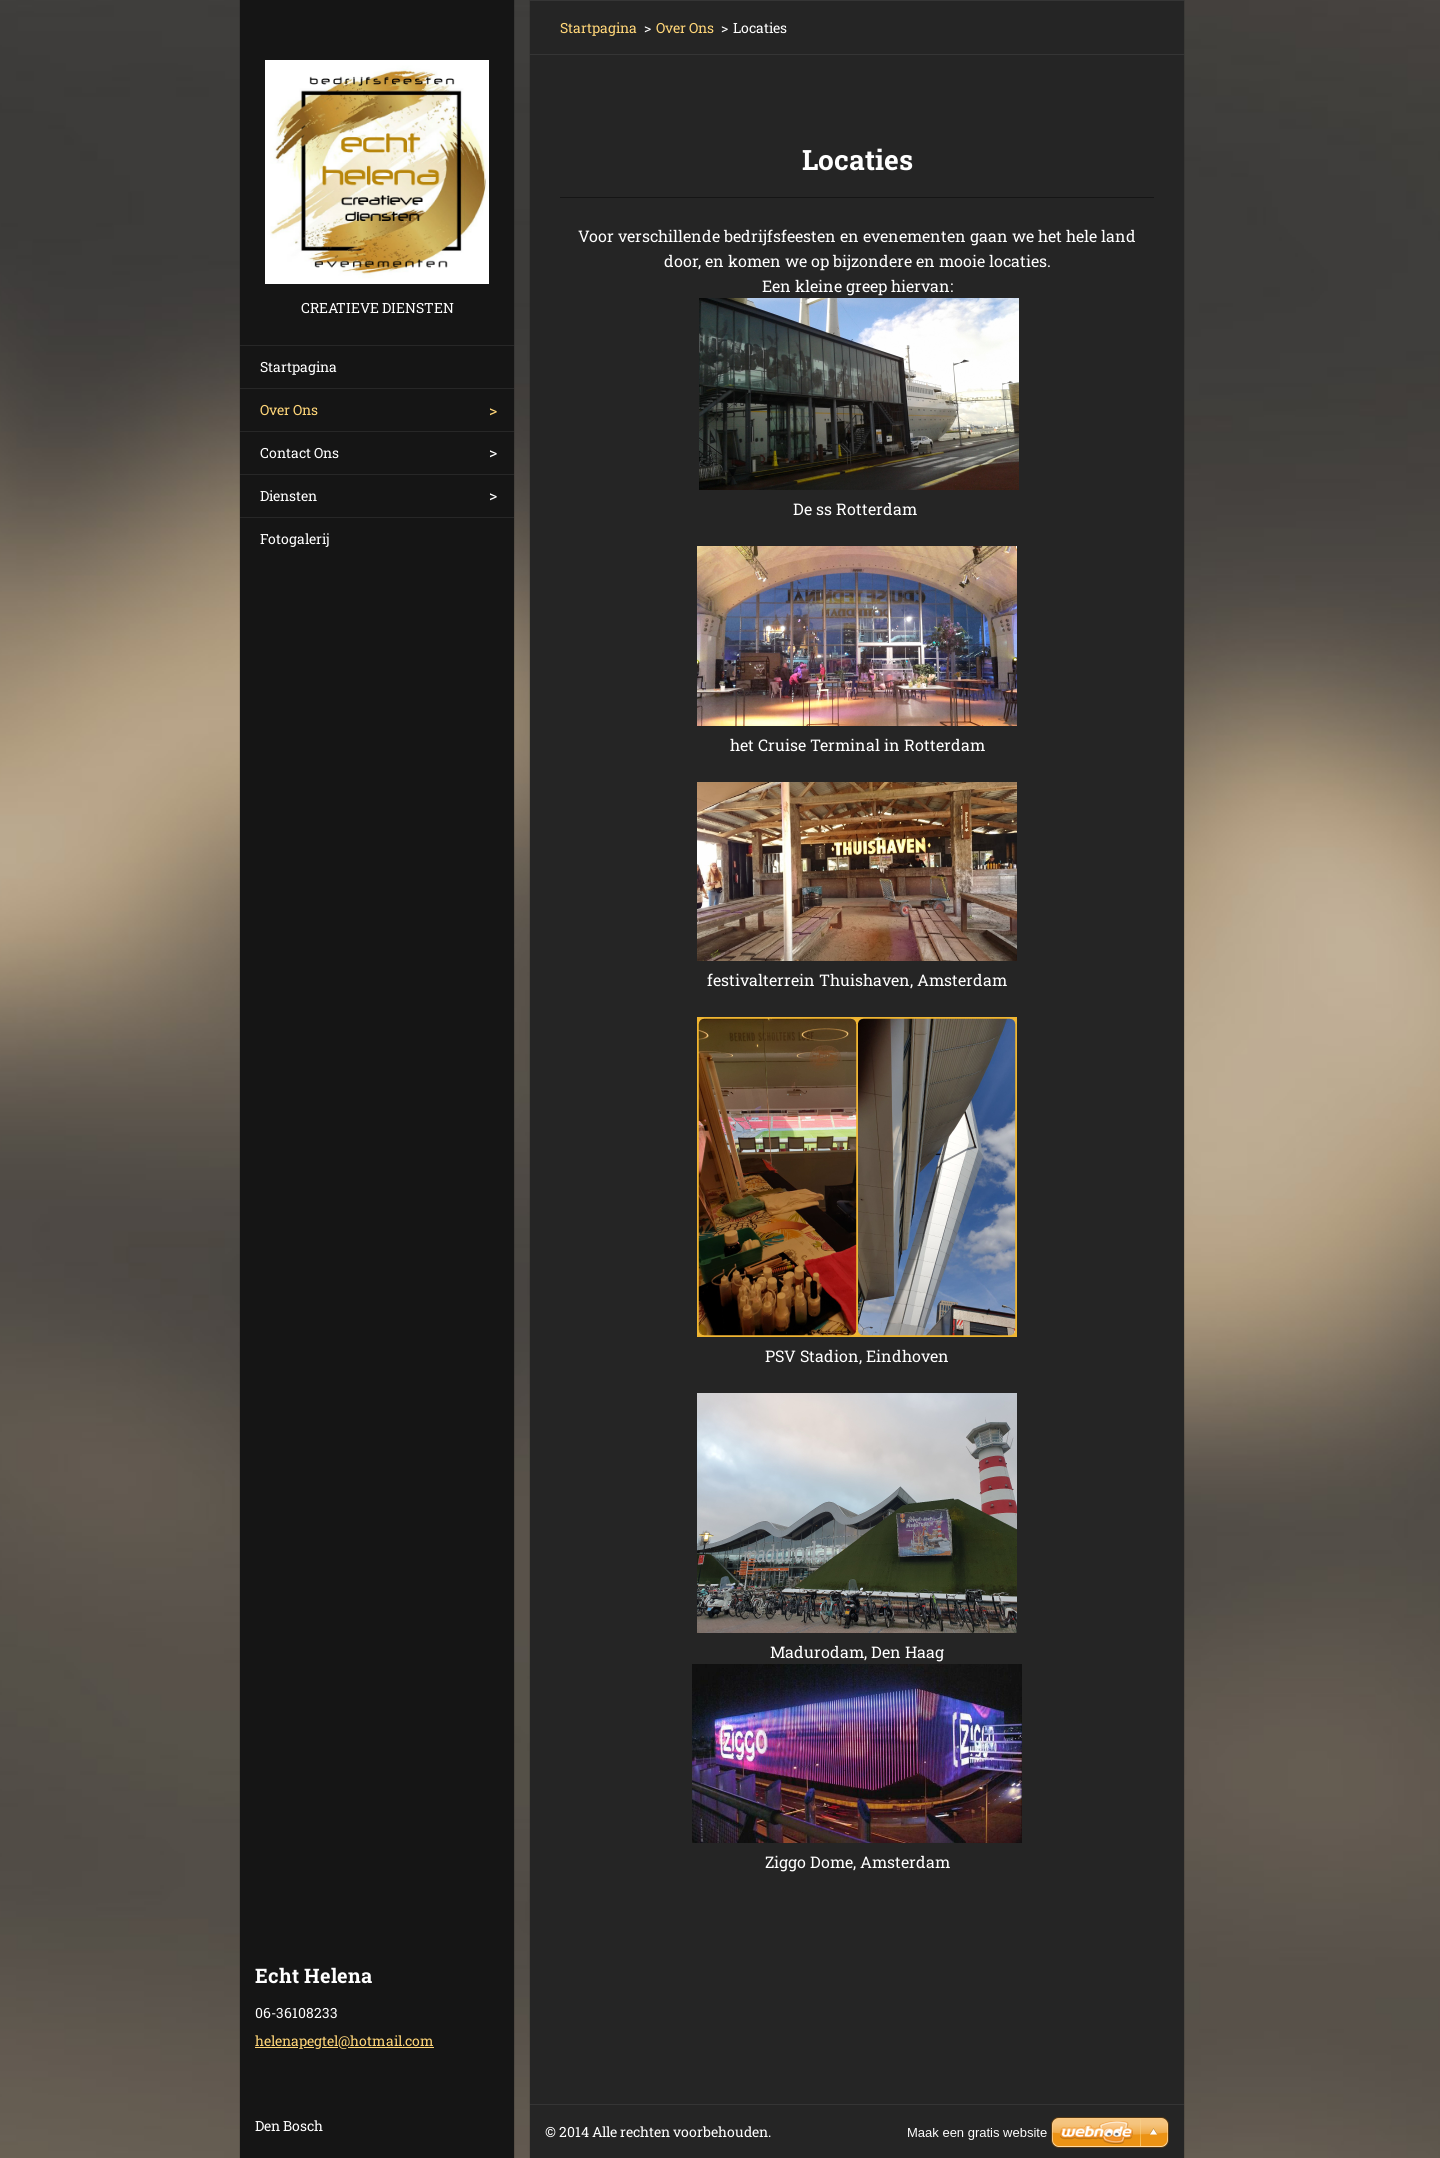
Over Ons (289, 409)
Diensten (288, 495)
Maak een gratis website (977, 2132)
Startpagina (298, 366)
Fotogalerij (295, 538)
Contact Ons (299, 452)
